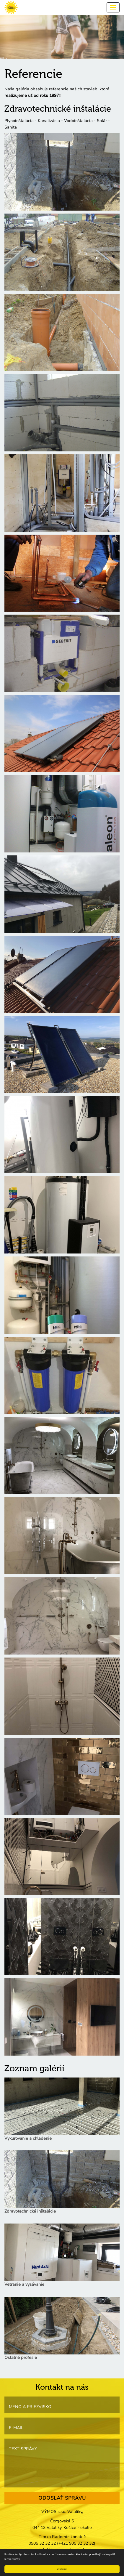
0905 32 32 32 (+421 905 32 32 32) (62, 2543)
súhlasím (62, 2569)
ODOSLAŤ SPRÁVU (62, 2498)
